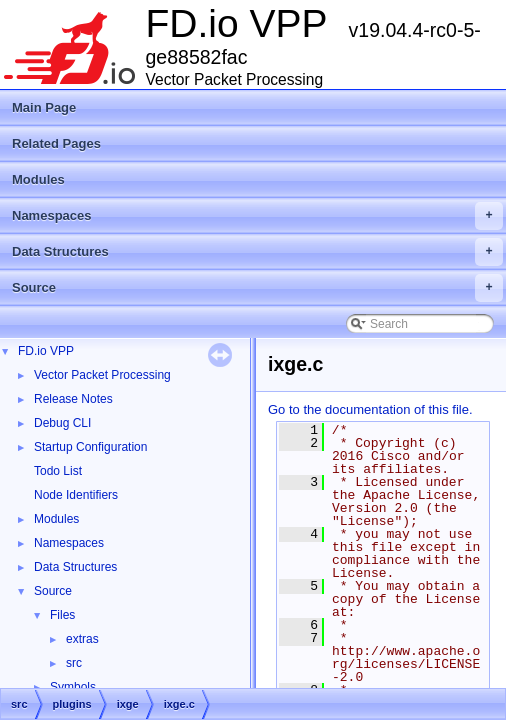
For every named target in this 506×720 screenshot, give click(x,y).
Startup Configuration (90, 447)
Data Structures (257, 252)
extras (82, 639)
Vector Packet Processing (102, 375)
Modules (38, 179)
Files (62, 615)
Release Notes (73, 399)
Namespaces (257, 216)
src (74, 663)
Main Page (44, 107)
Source (257, 288)
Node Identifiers (76, 495)
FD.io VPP (46, 351)
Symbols (73, 687)
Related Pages (56, 143)
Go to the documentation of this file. (370, 409)
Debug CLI (62, 423)
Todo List (58, 471)
